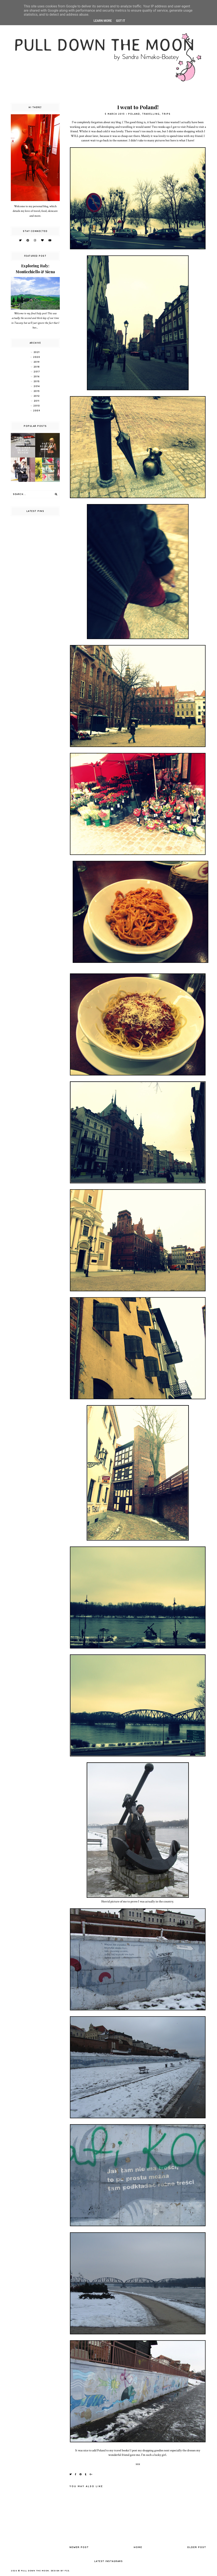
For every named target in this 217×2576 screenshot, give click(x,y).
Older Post (196, 2547)
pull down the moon (35, 2570)
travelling (151, 114)
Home (138, 2547)
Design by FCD (60, 2570)
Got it (120, 20)
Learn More (102, 20)
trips (166, 114)
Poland (134, 114)
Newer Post (79, 2547)
